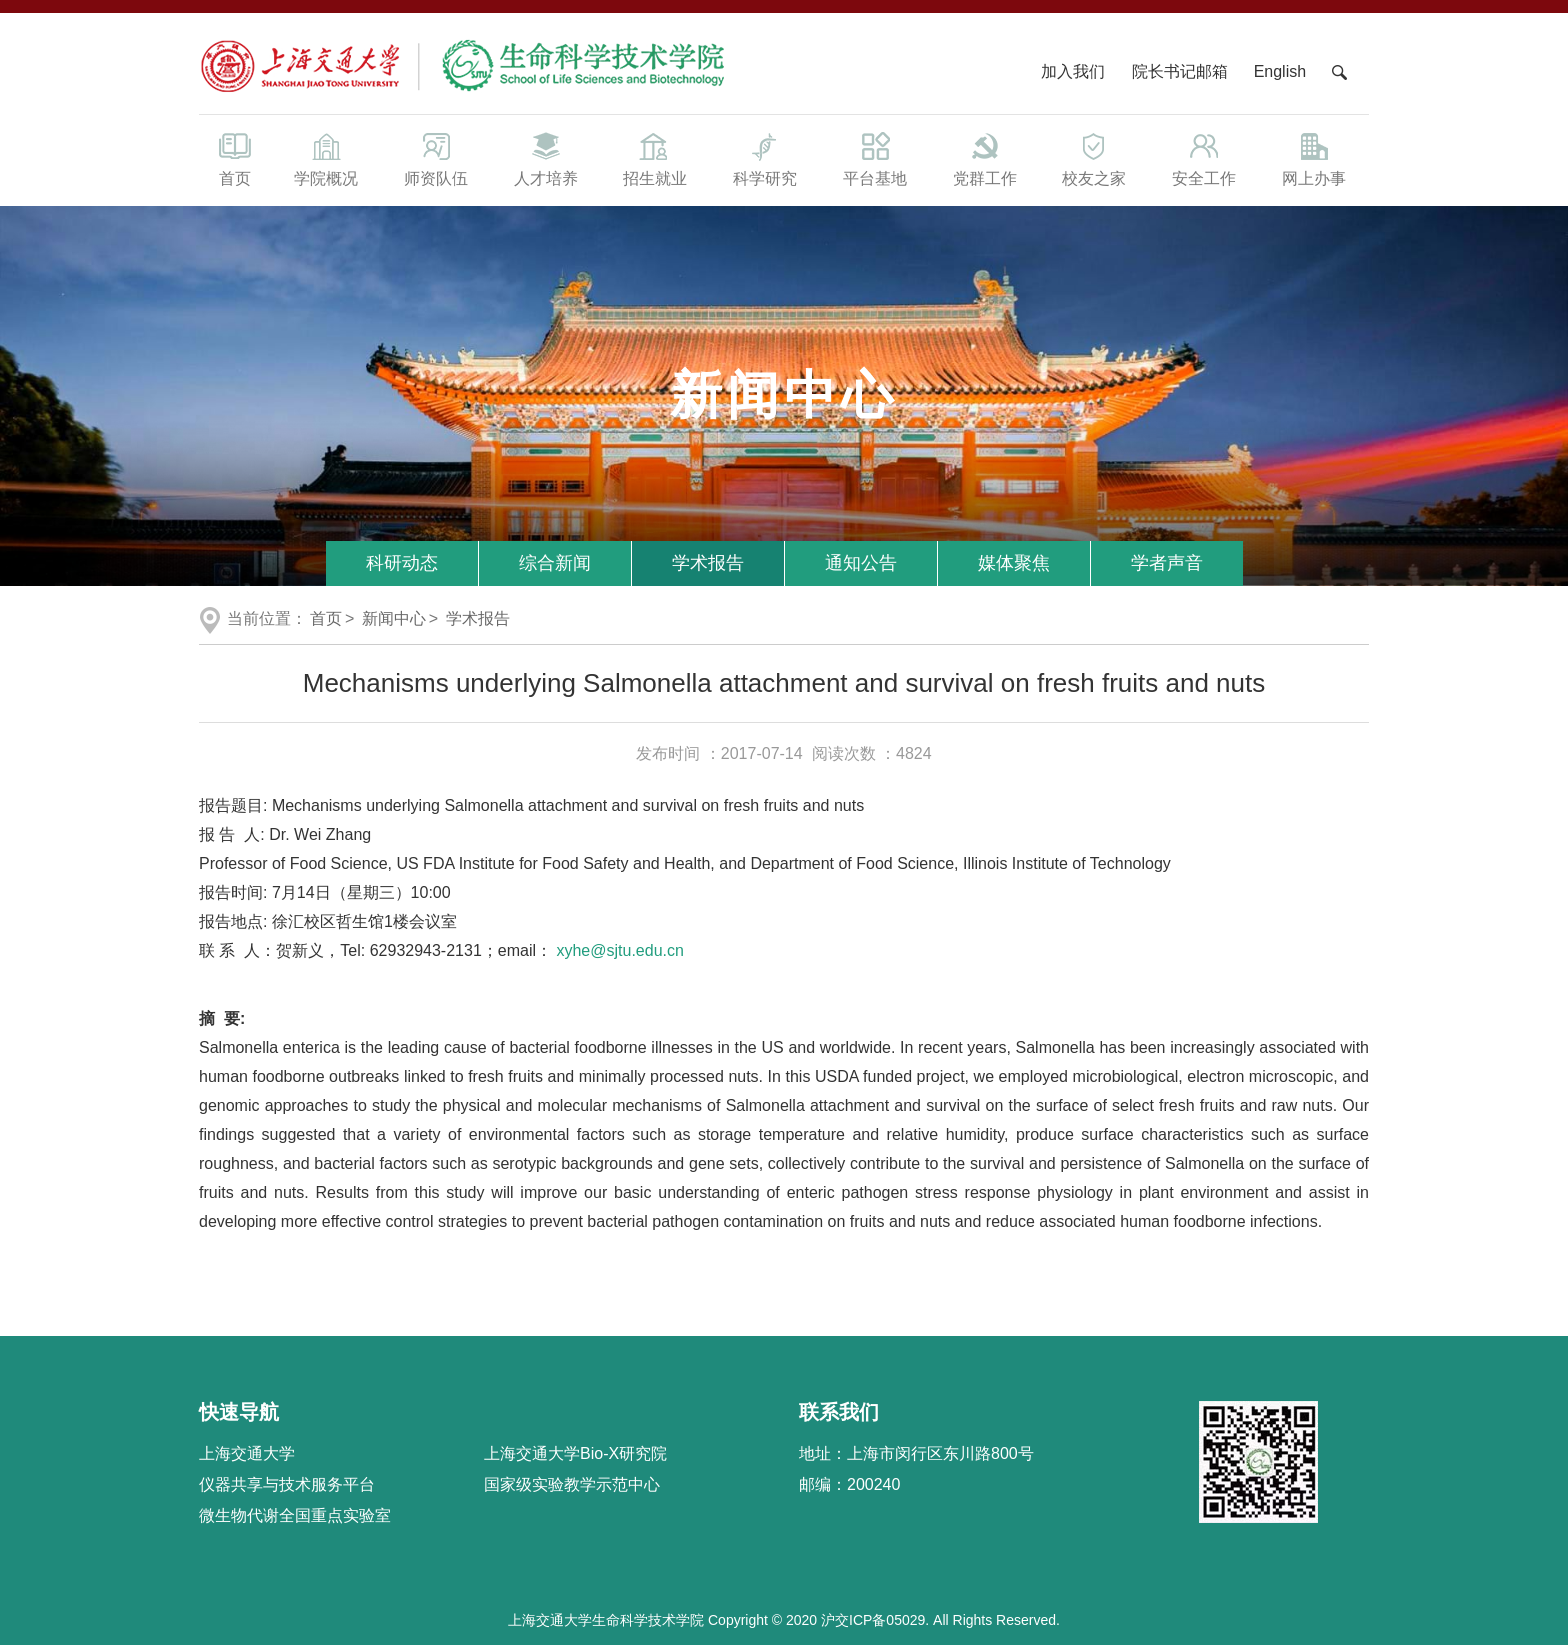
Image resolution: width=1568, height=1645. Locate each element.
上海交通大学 (247, 1453)
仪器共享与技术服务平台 (287, 1484)
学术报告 (708, 563)
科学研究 (765, 158)
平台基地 (875, 158)
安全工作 (1204, 158)
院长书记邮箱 (1180, 71)
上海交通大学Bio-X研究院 (575, 1453)
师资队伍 (436, 158)
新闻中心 (394, 618)
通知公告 (861, 563)
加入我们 (1075, 71)
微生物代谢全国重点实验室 (295, 1515)
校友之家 (1095, 158)
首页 (235, 158)
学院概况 (326, 158)
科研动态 (402, 563)
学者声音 (1167, 563)
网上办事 (1314, 158)
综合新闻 (555, 563)
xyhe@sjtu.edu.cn (619, 950)
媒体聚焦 (1014, 563)
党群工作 (985, 158)
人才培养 (546, 158)
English (1280, 71)
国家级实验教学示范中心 (572, 1484)
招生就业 (655, 158)
